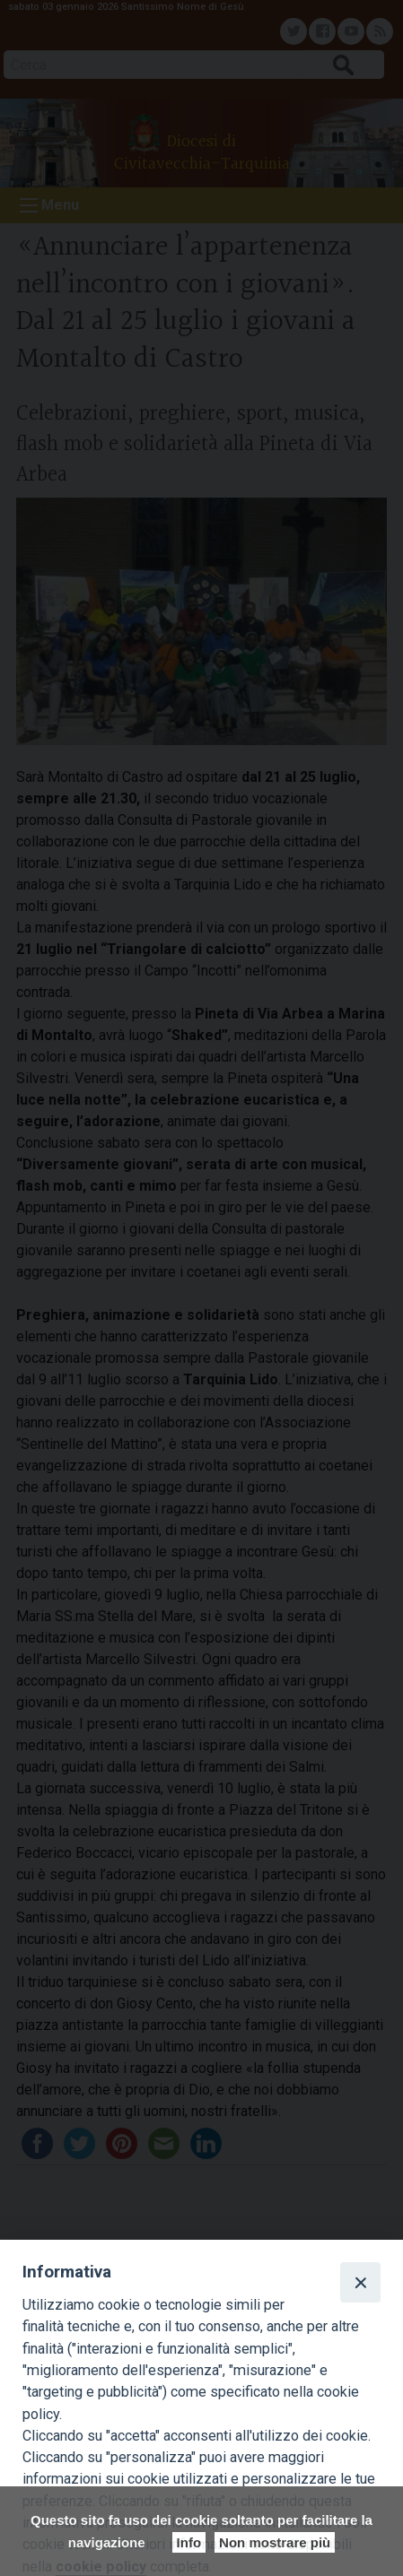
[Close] (360, 2282)
